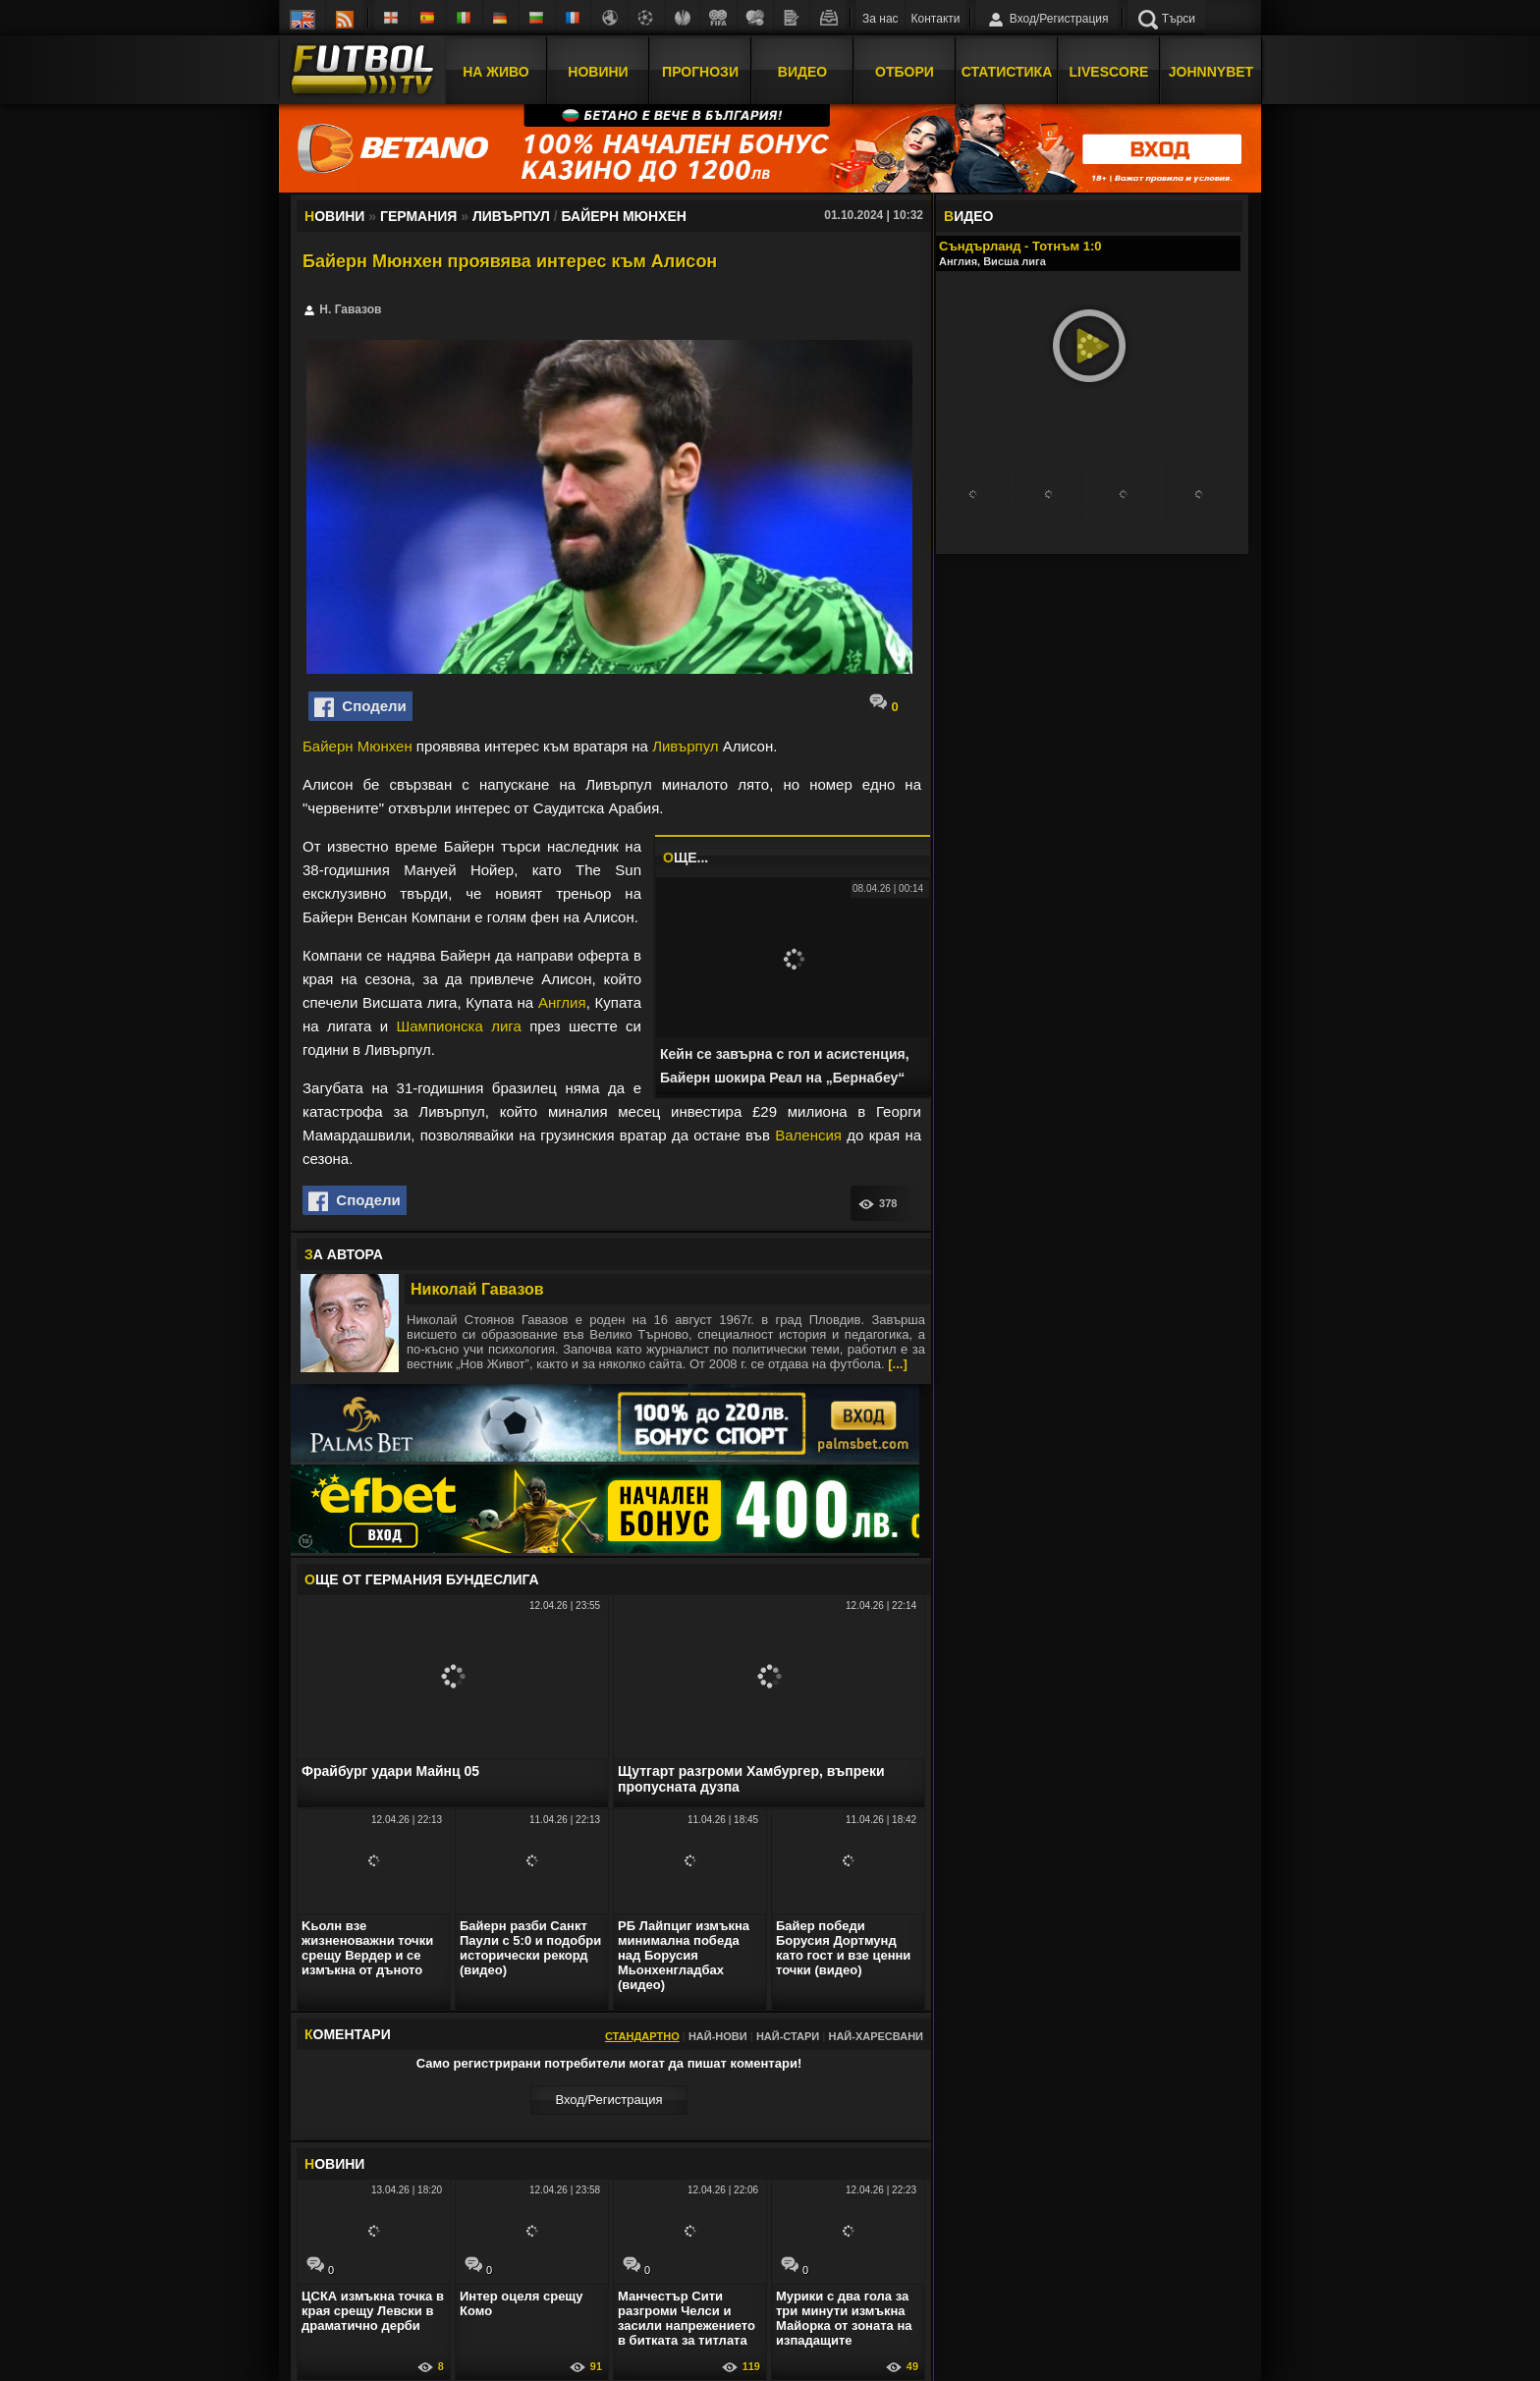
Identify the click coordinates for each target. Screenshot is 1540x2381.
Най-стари (787, 2036)
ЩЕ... (685, 857)
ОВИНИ (334, 2164)
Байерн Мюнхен (357, 746)
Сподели (360, 707)
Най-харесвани (875, 2036)
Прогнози (700, 72)
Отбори (904, 72)
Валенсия (808, 1135)
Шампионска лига (459, 1026)
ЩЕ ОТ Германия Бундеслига (421, 1579)
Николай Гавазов (477, 1289)
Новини (598, 72)
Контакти (936, 19)
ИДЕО (968, 216)
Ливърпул (685, 746)
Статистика (1007, 72)
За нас (880, 19)
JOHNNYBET (1211, 72)
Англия (562, 1002)
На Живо (495, 72)
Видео (802, 72)
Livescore (1109, 72)
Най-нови (717, 2036)
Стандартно (642, 2036)
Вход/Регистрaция (608, 2099)
